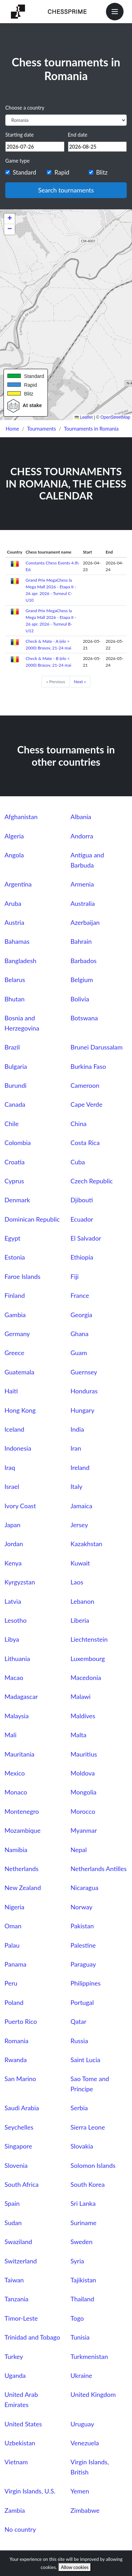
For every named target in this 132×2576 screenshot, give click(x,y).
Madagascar (21, 1696)
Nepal (78, 1849)
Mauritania (19, 1754)
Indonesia (18, 1448)
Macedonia (85, 1677)
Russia (79, 2041)
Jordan (14, 1544)
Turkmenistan (89, 2356)
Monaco (16, 1792)
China (78, 1123)
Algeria (14, 836)
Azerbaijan (85, 922)
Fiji (74, 1276)
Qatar (78, 2021)
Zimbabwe (84, 2510)
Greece (14, 1352)
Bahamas (17, 941)
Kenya (13, 1563)
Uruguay (82, 2424)
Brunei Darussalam (96, 1047)
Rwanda (16, 2060)
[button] (9, 219)
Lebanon (82, 1601)
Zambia (15, 2510)
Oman (13, 1926)
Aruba (13, 903)
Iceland (14, 1429)
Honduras (84, 1391)
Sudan (13, 2223)
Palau (12, 1945)
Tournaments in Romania (91, 429)
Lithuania (17, 1658)
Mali (11, 1735)
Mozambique (22, 1830)
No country (20, 2529)
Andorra (81, 836)
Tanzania (17, 2299)
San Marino (20, 2079)
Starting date (19, 135)
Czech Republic (91, 1181)
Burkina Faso (88, 1066)
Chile (12, 1123)
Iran (75, 1448)
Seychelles (19, 2127)
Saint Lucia (85, 2060)
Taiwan (14, 2280)
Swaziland (18, 2241)
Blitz (102, 172)
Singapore (18, 2146)
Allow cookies (75, 2567)
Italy (76, 1486)
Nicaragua (84, 1887)
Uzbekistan (20, 2443)
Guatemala (19, 1372)
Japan (12, 1525)
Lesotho (16, 1620)
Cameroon (84, 1085)
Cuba (77, 1162)
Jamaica (81, 1506)
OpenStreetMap (115, 417)
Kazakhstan (86, 1544)
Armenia (82, 884)
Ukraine (81, 2375)
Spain (12, 2203)
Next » (80, 681)
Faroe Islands (22, 1276)
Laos (76, 1582)
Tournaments (41, 429)
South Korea (87, 2184)
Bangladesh (20, 961)
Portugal (82, 2002)
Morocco (82, 1811)
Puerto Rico (21, 2021)
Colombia (18, 1142)
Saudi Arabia (22, 2108)
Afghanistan (21, 816)
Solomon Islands (92, 2165)
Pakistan (82, 1926)
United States (23, 2424)
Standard (24, 172)
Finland (15, 1295)
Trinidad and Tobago (32, 2337)
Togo (77, 2318)
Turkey (14, 2356)
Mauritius (83, 1754)
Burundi (16, 1085)
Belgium (81, 979)
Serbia (79, 2108)
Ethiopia (81, 1257)
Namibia (16, 1849)
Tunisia (79, 2337)
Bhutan (15, 999)
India (77, 1429)
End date (78, 135)
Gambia (15, 1315)
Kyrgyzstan (20, 1582)
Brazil (12, 1047)
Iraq (10, 1467)
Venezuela (84, 2443)
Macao (14, 1677)
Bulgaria (16, 1066)
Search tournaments (66, 190)
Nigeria (14, 1907)
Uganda (15, 2375)
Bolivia (79, 999)
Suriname (83, 2223)
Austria (14, 922)
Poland (14, 2002)
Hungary (82, 1410)
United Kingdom (93, 2394)
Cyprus (14, 1181)
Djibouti (81, 1200)
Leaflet (84, 417)
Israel (12, 1486)
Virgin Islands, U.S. (30, 2491)
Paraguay (83, 1964)
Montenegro (22, 1811)
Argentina (18, 884)
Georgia (81, 1315)
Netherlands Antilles (98, 1868)
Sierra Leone (87, 2127)
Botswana (84, 1018)
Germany (17, 1334)
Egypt (12, 1238)
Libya (12, 1639)
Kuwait (80, 1563)
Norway (81, 1907)
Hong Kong (20, 1410)
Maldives (82, 1716)
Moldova (82, 1773)
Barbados (83, 961)
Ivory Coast (20, 1506)
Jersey (79, 1525)
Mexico (15, 1773)
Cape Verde (86, 1104)
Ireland (79, 1467)
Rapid (62, 172)
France (79, 1295)
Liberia (79, 1620)
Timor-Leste (21, 2318)
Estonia (15, 1257)
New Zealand (23, 1887)
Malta (78, 1735)
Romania (17, 2041)
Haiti (11, 1391)
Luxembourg (87, 1658)
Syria (77, 2261)
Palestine (83, 1945)
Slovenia (16, 2165)
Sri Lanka (82, 2203)
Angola (14, 855)
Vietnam (16, 2462)
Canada (15, 1104)
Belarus (15, 979)
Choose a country (24, 108)
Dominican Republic (32, 1219)
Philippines (85, 1983)
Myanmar (83, 1830)
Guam (78, 1352)
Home (12, 429)
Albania (80, 816)
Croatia (15, 1162)
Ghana (79, 1334)
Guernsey (83, 1372)
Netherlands (22, 1868)
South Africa (22, 2184)
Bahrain (81, 941)
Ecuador (81, 1219)
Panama (15, 1964)
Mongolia (83, 1792)
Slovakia (81, 2146)
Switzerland (21, 2261)
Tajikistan (83, 2280)
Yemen (79, 2491)
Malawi (80, 1696)
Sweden (81, 2241)
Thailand (82, 2299)
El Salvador (85, 1238)
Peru (11, 1983)
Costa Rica (85, 1142)
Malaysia (17, 1716)
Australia (82, 903)
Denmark (17, 1200)
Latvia (13, 1601)
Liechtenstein (89, 1639)
